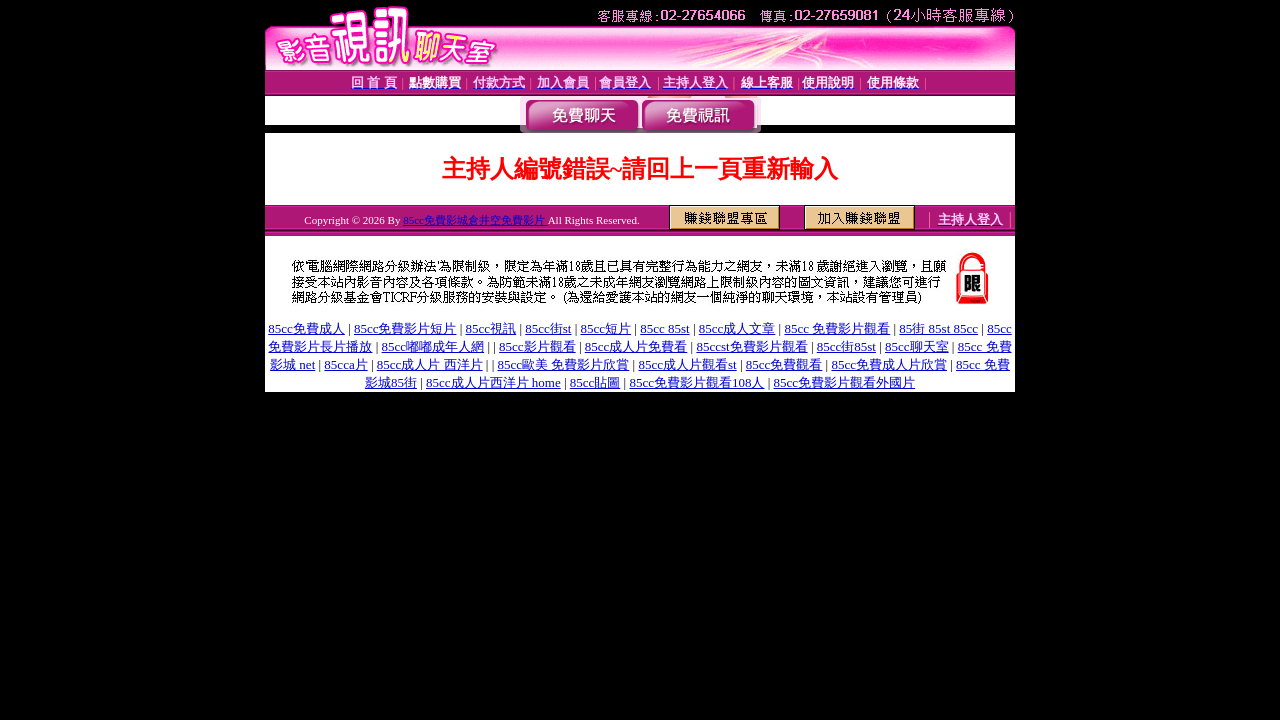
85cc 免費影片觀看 (837, 328)
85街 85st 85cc (938, 328)
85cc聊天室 (917, 346)
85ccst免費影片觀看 (751, 346)
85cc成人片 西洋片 (430, 364)
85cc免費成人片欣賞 (889, 364)
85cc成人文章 (737, 328)
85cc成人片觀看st (687, 364)
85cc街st (548, 328)
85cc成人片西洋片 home (493, 382)
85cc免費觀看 (784, 364)
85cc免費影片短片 (405, 328)
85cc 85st (664, 328)
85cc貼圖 (595, 382)
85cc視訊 (491, 328)
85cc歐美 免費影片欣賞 (564, 364)
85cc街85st (846, 346)
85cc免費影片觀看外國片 (845, 382)
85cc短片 (606, 328)
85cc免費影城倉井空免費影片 (475, 220)
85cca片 (345, 364)
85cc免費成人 (306, 328)
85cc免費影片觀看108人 (696, 382)
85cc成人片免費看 (636, 346)
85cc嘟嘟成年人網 (433, 346)
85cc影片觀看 (537, 346)
